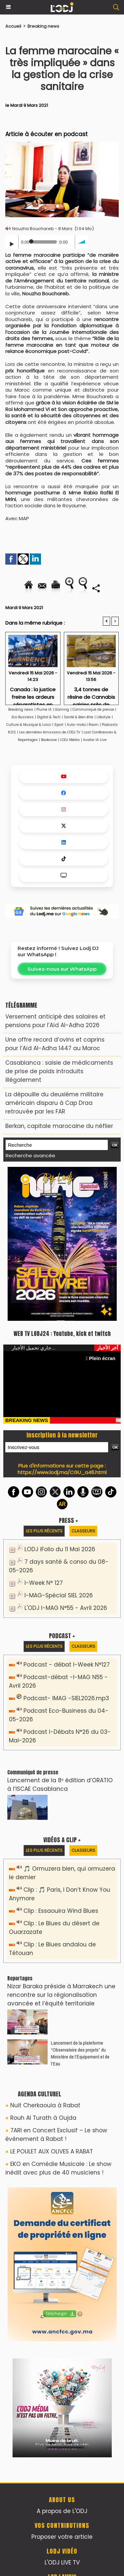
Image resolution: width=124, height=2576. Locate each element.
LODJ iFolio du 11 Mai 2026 (59, 1549)
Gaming (62, 709)
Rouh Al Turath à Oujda (43, 2118)
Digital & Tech (49, 717)
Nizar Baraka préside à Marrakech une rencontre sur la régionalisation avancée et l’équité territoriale (61, 1994)
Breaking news (43, 26)
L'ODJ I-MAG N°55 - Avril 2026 (65, 1608)
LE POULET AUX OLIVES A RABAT (51, 2151)
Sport (58, 724)
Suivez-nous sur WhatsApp (62, 969)
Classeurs (83, 1531)
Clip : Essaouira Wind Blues (60, 1911)
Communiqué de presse (93, 709)
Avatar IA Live (94, 739)
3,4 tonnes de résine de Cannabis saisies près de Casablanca (91, 694)
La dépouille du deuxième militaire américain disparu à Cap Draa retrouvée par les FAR (54, 1102)
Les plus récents (44, 1531)
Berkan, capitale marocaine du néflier (59, 1126)
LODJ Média (70, 739)
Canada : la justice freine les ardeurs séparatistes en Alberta (33, 694)
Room (94, 724)
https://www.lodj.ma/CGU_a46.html (62, 1472)
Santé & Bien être (78, 717)
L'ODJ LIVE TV (62, 2562)
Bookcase (49, 739)
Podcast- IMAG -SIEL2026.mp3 (66, 1698)
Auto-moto (77, 724)
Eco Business (23, 717)
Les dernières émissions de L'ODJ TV (49, 732)
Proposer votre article (62, 2537)
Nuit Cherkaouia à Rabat (45, 2105)
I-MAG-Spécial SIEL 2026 (58, 1595)
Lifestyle (103, 717)
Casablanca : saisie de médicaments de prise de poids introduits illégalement (59, 1071)
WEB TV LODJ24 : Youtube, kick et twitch (62, 1333)
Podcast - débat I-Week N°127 (66, 1665)
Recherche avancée (30, 1155)
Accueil (13, 26)
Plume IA (44, 709)
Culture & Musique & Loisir (29, 724)
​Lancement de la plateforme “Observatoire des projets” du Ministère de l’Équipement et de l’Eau (80, 2053)
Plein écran (100, 1358)
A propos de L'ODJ (62, 2511)
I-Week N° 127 (43, 1583)
